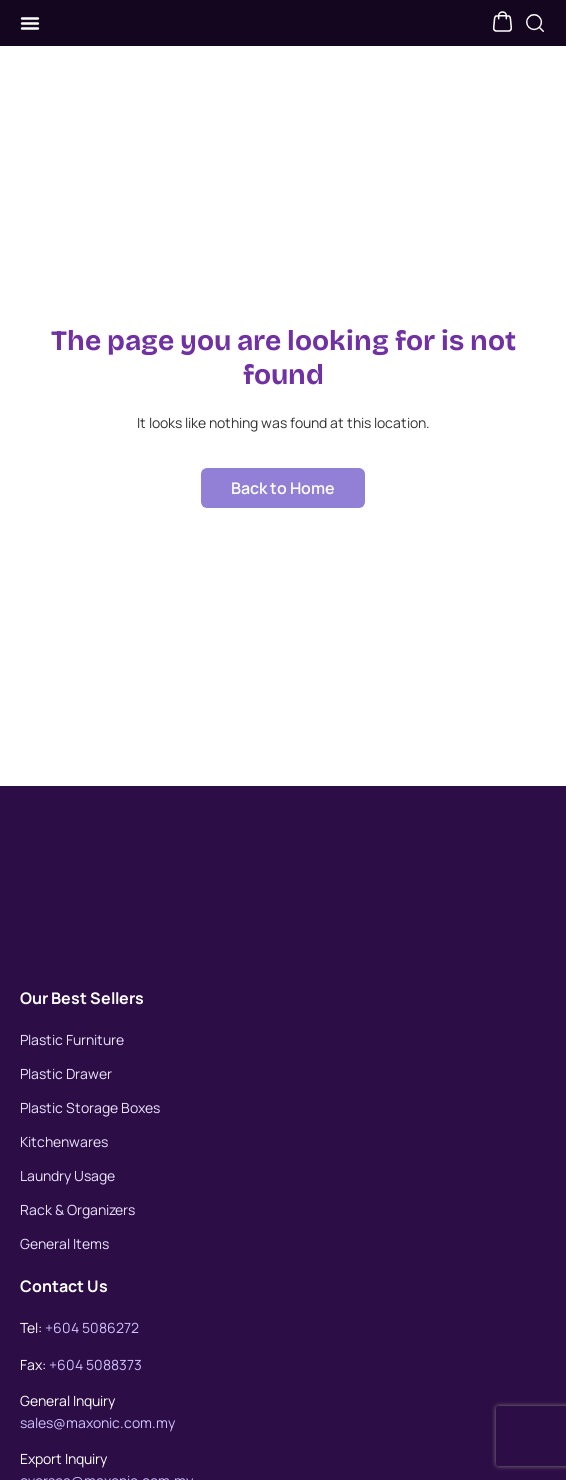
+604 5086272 (92, 1348)
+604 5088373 (95, 1385)
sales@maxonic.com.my (97, 1443)
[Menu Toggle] (30, 34)
